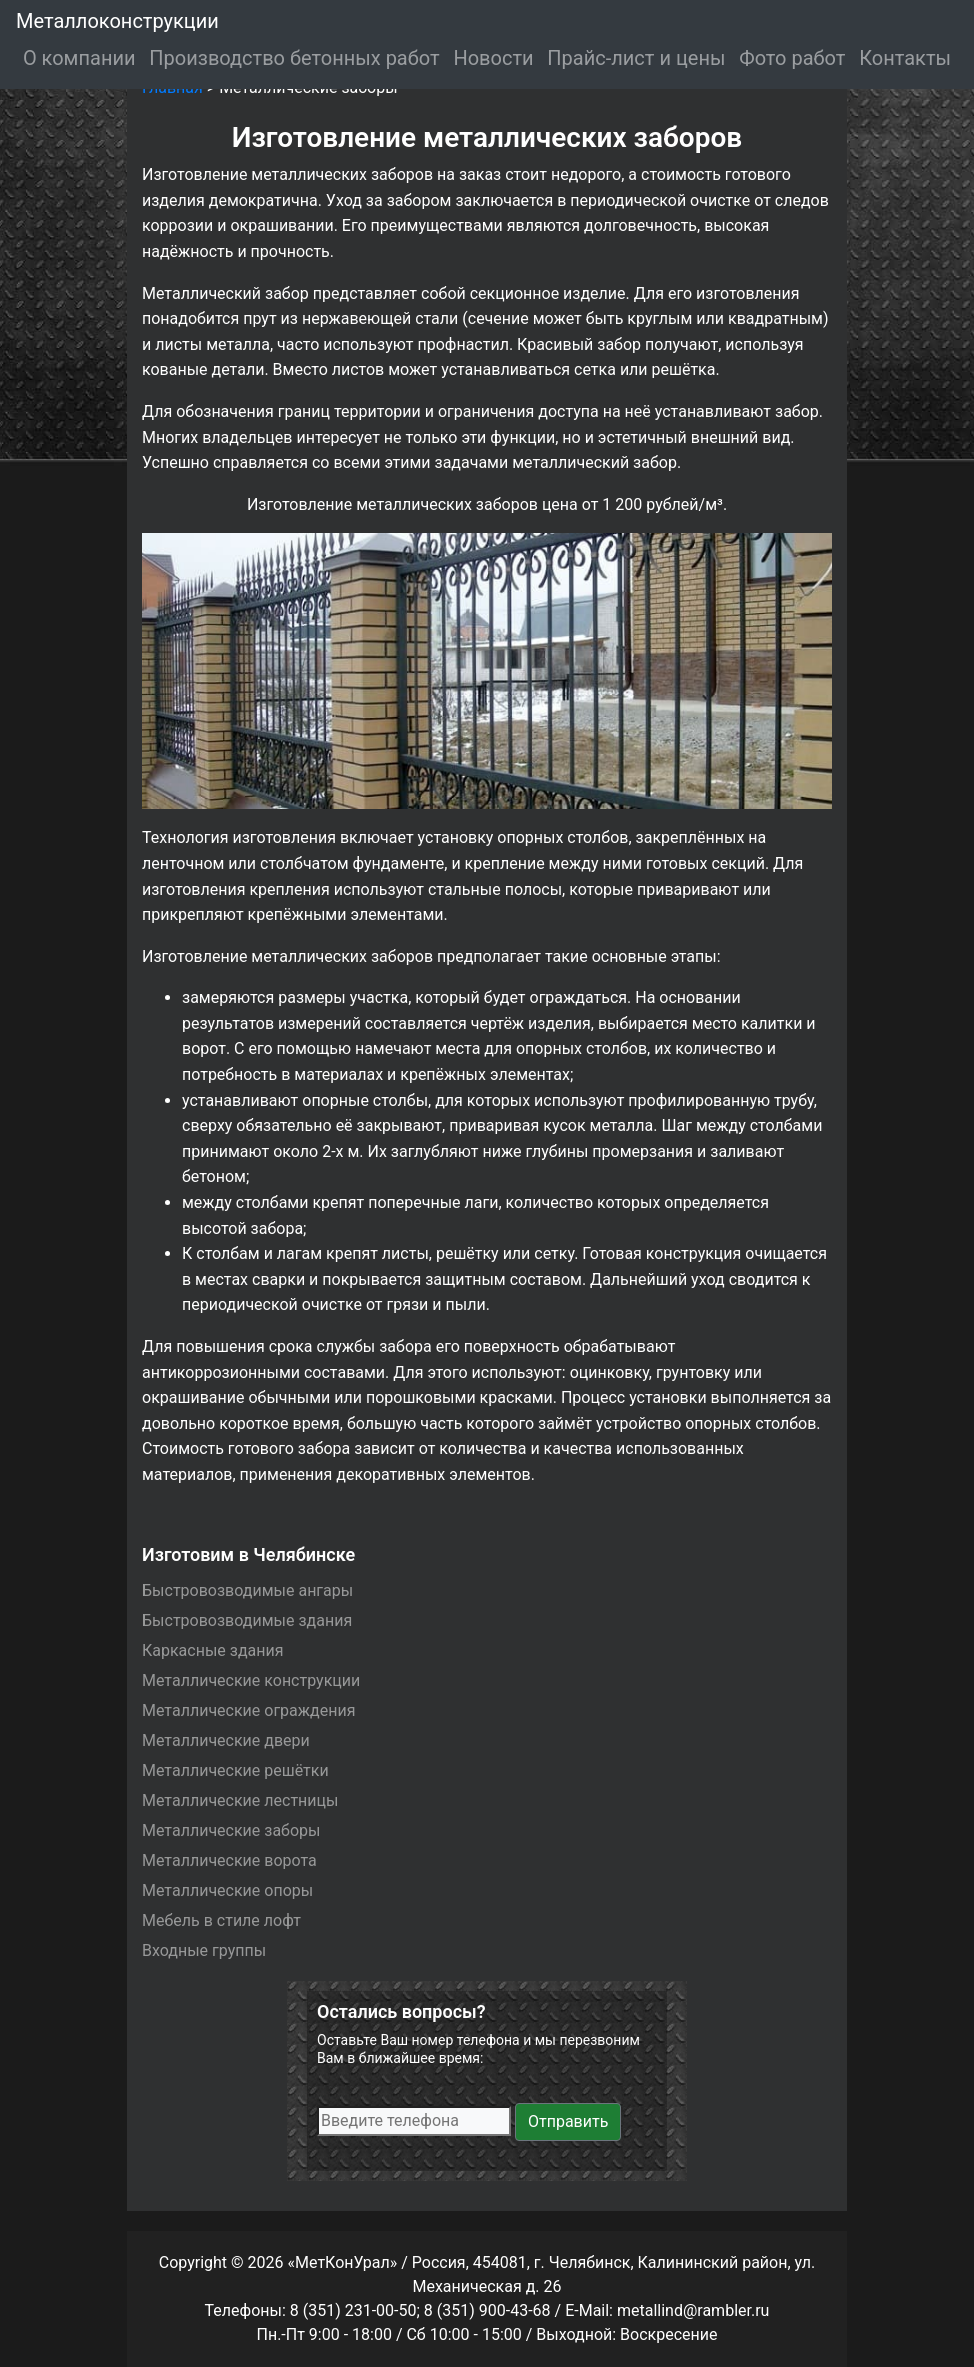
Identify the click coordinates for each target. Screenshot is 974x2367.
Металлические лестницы (240, 1800)
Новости (493, 58)
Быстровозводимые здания (247, 1620)
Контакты (905, 58)
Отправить (568, 2121)
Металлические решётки (235, 1770)
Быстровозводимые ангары (247, 1590)
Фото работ (792, 58)
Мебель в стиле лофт (221, 1920)
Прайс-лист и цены (636, 58)
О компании (79, 58)
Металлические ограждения (248, 1710)
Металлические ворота (229, 1860)
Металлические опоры (227, 1890)
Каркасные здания (213, 1650)
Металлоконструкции (117, 21)
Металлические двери (226, 1740)
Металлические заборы (231, 1830)
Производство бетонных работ (294, 58)
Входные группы (204, 1950)
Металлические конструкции (251, 1680)
